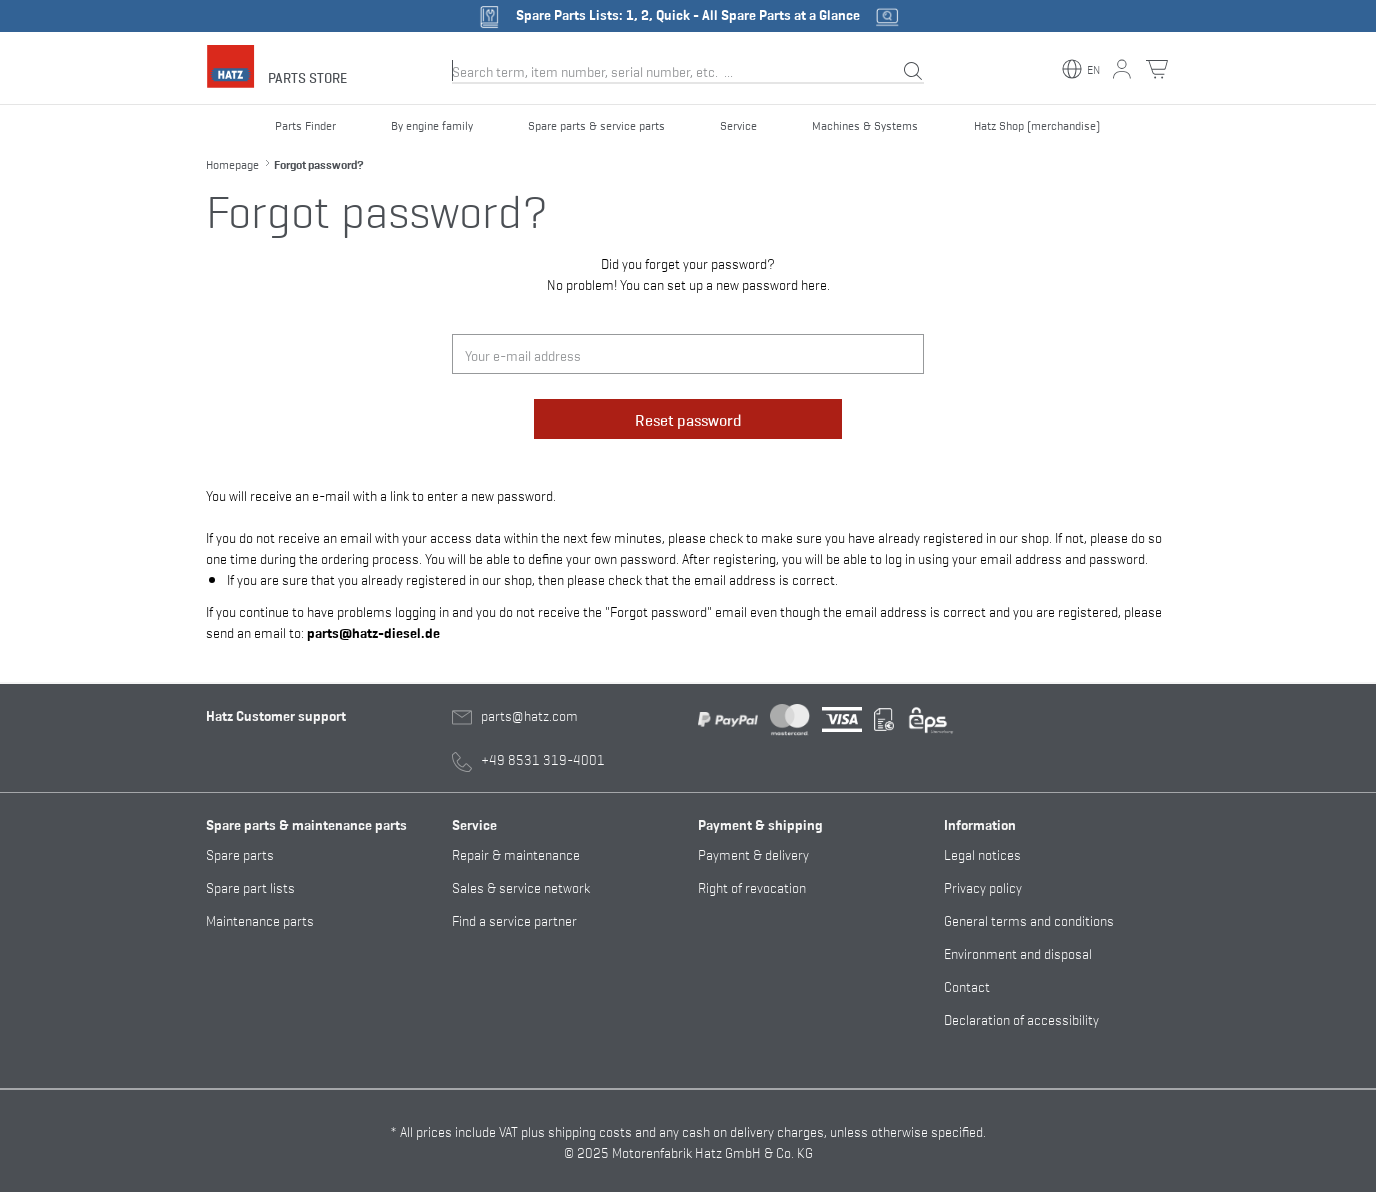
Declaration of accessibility (1021, 1018)
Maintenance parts (260, 919)
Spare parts (240, 853)
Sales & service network (521, 886)
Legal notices (982, 853)
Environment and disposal (1018, 952)
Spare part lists (250, 886)
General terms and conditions (1029, 919)
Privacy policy (983, 886)
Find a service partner (514, 919)
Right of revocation (752, 886)
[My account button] (1122, 69)
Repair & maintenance (516, 853)
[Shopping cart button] (1157, 69)
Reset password (688, 419)
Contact (967, 985)
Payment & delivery (753, 853)
